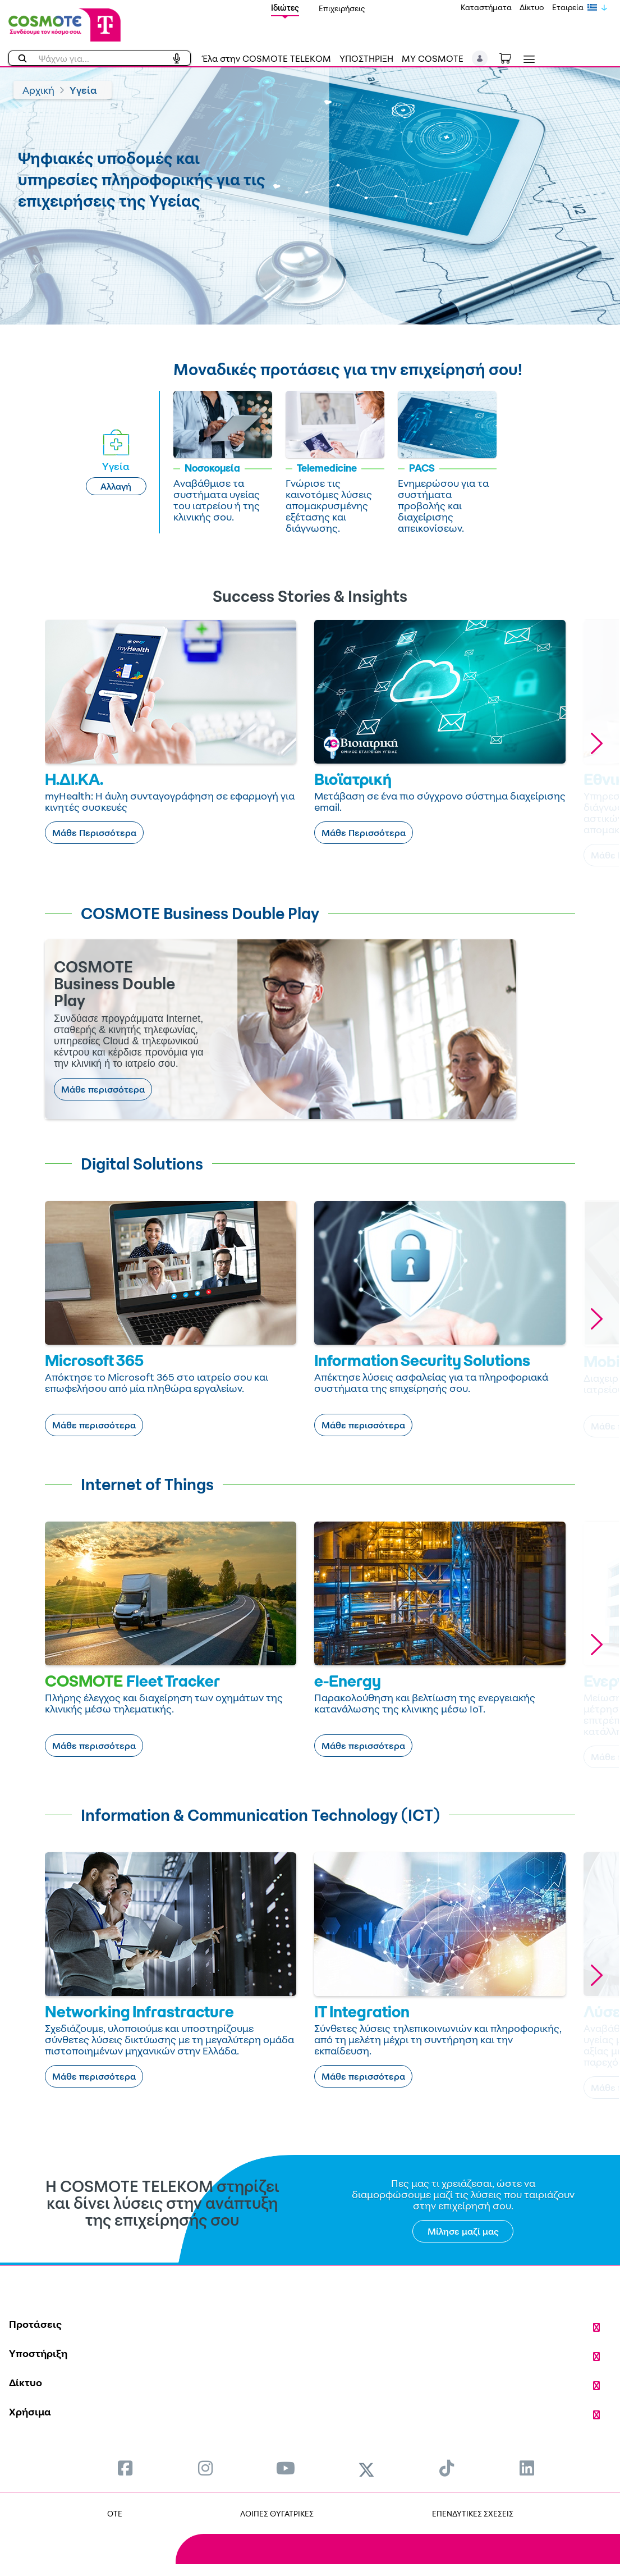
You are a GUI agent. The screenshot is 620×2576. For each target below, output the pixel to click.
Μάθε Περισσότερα (94, 832)
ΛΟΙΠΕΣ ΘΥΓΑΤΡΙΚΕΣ (277, 2513)
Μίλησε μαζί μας (463, 2231)
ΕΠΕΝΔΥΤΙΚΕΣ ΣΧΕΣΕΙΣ (472, 2513)
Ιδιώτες (285, 7)
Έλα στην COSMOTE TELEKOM (266, 58)
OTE (114, 2513)
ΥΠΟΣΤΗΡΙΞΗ (366, 58)
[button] (480, 58)
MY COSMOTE (432, 58)
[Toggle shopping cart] (511, 57)
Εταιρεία (568, 7)
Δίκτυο (532, 7)
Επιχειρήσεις (342, 8)
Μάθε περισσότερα (103, 1089)
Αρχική (38, 89)
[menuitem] (125, 2468)
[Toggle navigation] (527, 59)
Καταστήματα (486, 7)
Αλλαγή (115, 486)
